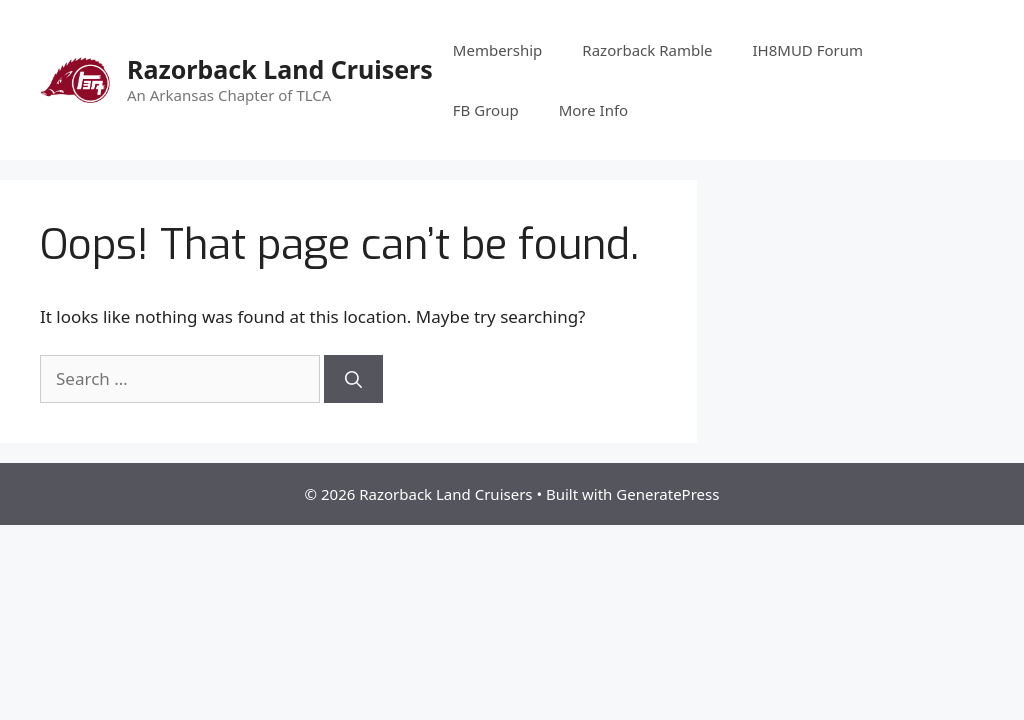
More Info (594, 110)
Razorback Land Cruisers (280, 69)
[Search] (353, 379)
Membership (498, 50)
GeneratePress (667, 494)
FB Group (486, 110)
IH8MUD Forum (808, 50)
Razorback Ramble (647, 50)
